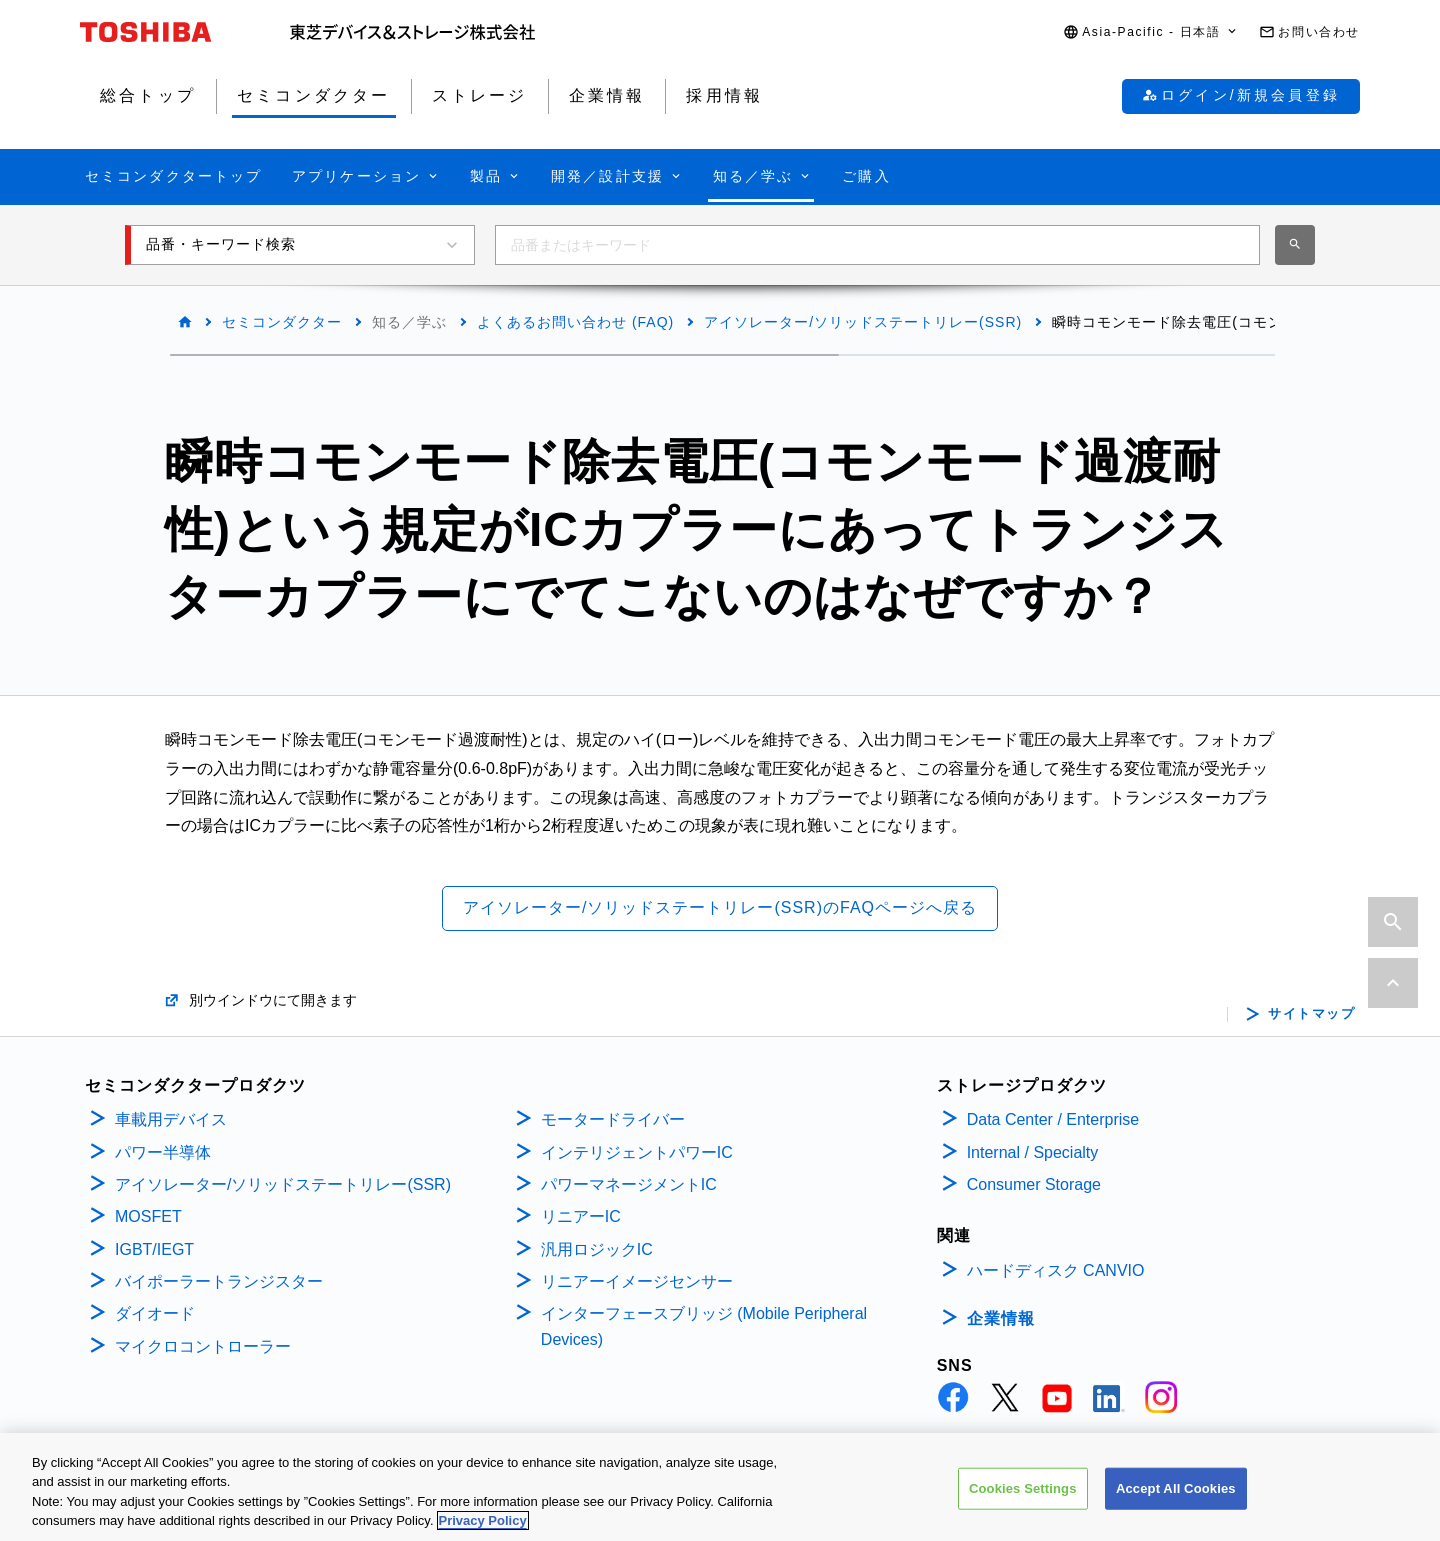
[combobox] (877, 245)
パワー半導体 (163, 1152)
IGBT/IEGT (154, 1249)
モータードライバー (613, 1119)
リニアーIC (581, 1216)
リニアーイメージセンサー (637, 1281)
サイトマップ (1311, 1014)
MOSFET (148, 1216)
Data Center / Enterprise (1053, 1119)
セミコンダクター (282, 322)
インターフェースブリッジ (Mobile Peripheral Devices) (704, 1326)
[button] (1151, 32)
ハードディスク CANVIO (1056, 1270)
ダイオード (155, 1313)
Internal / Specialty (1033, 1152)
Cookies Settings (1023, 1505)
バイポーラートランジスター (219, 1281)
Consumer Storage (1034, 1184)
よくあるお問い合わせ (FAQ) (575, 322)
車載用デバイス (171, 1119)
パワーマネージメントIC (629, 1184)
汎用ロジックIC (597, 1249)
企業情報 (1001, 1318)
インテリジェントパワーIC (637, 1152)
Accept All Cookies (1176, 1505)
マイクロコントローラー (203, 1346)
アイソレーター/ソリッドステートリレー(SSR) (863, 322)
